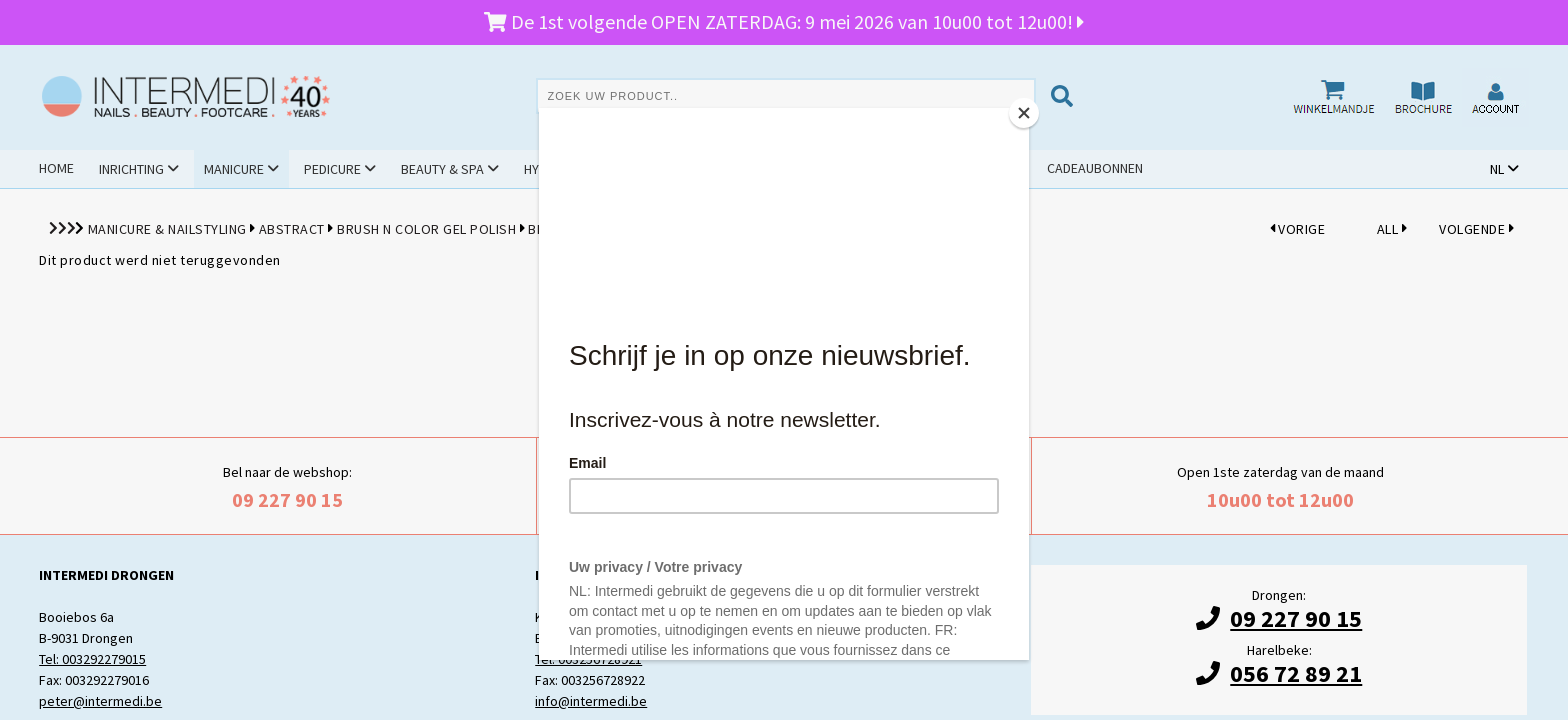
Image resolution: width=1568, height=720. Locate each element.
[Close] (1024, 113)
